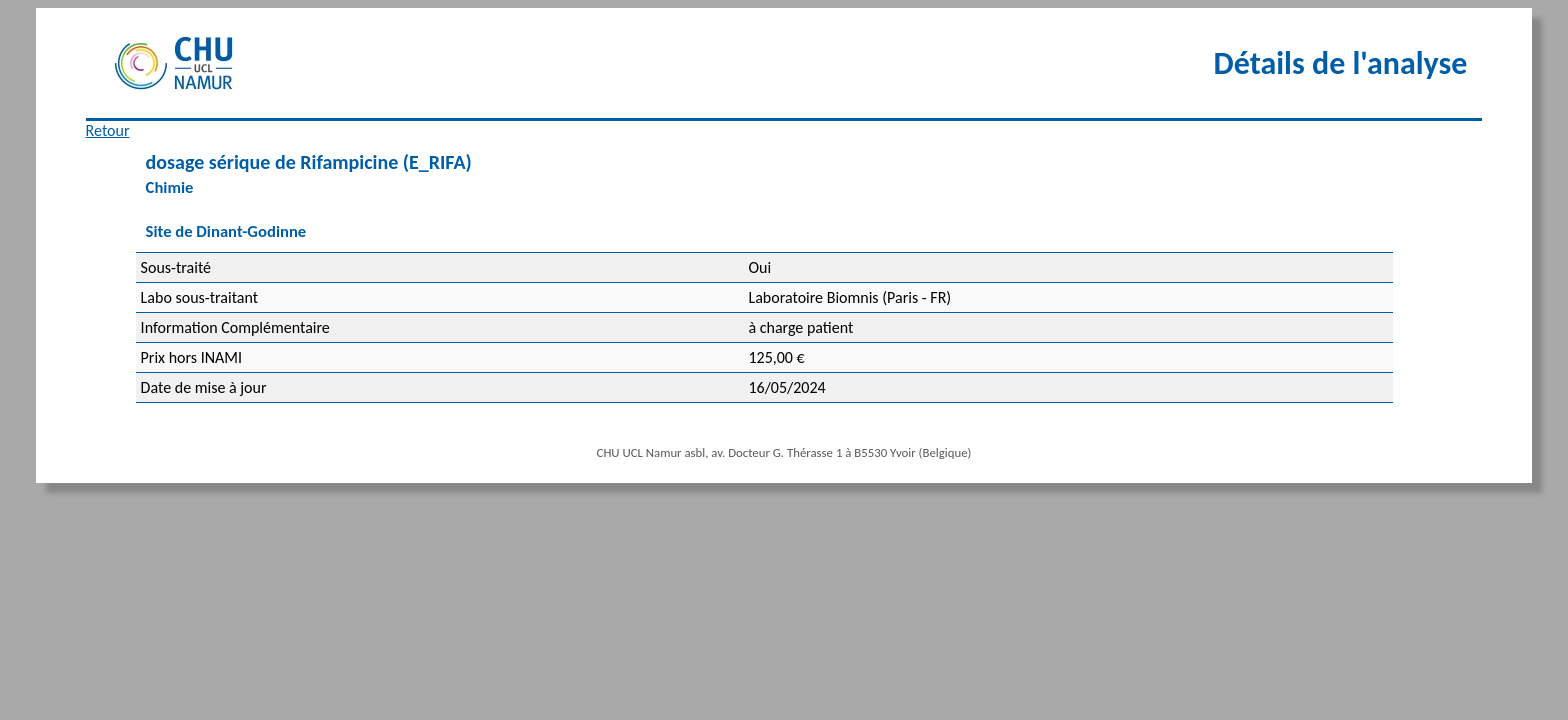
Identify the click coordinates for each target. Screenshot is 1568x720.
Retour (108, 130)
